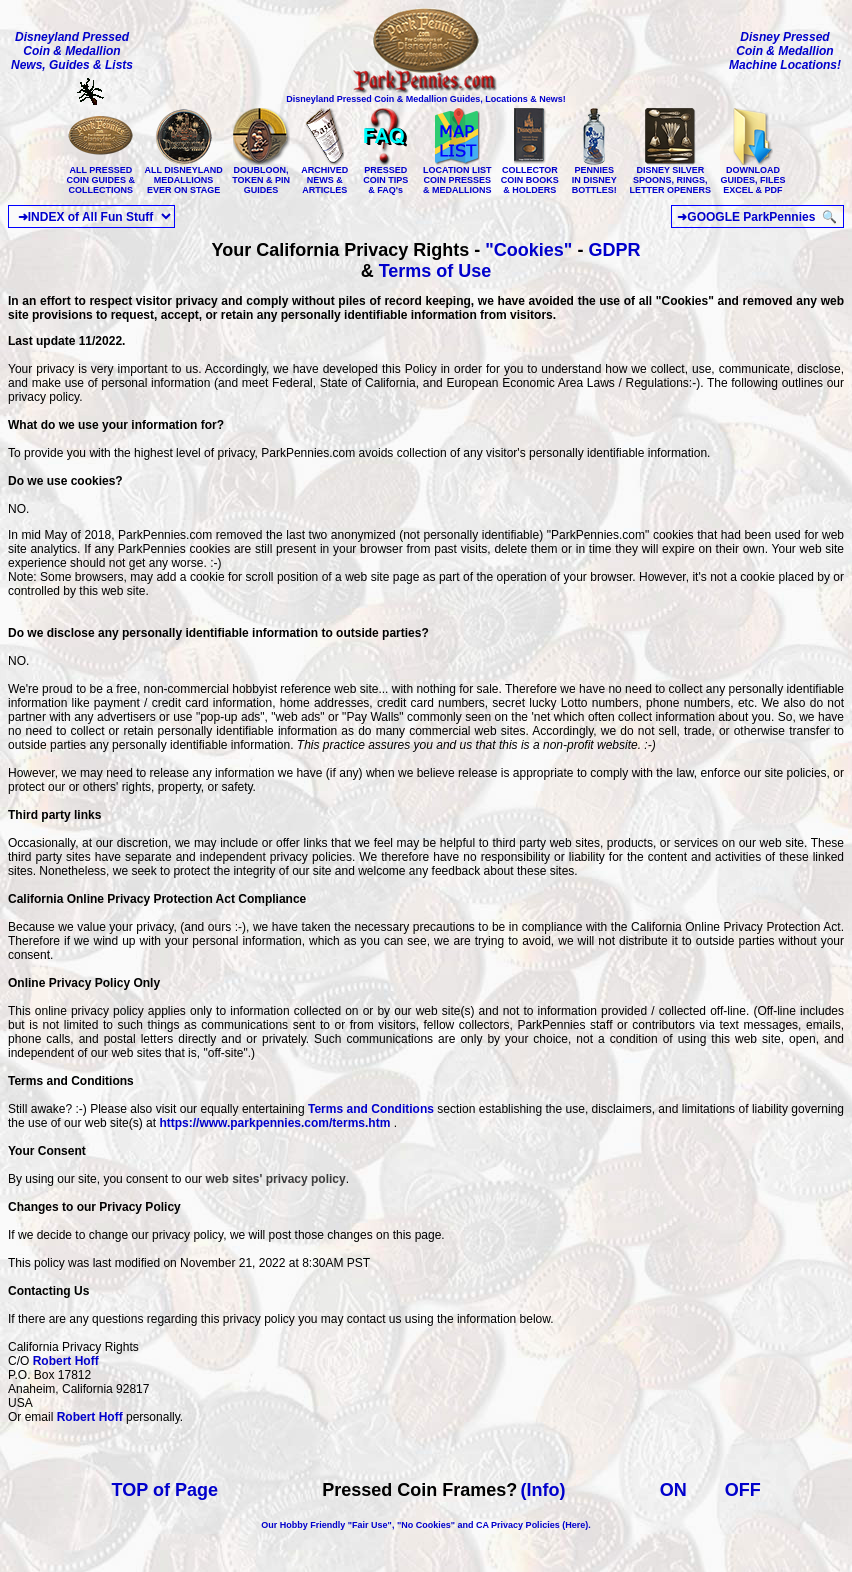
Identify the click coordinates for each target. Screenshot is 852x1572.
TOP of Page (165, 1490)
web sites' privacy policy (275, 1179)
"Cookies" (528, 250)
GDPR (614, 250)
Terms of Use (435, 271)
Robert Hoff (66, 1361)
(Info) (543, 1490)
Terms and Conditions (371, 1109)
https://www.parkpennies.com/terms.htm (274, 1123)
